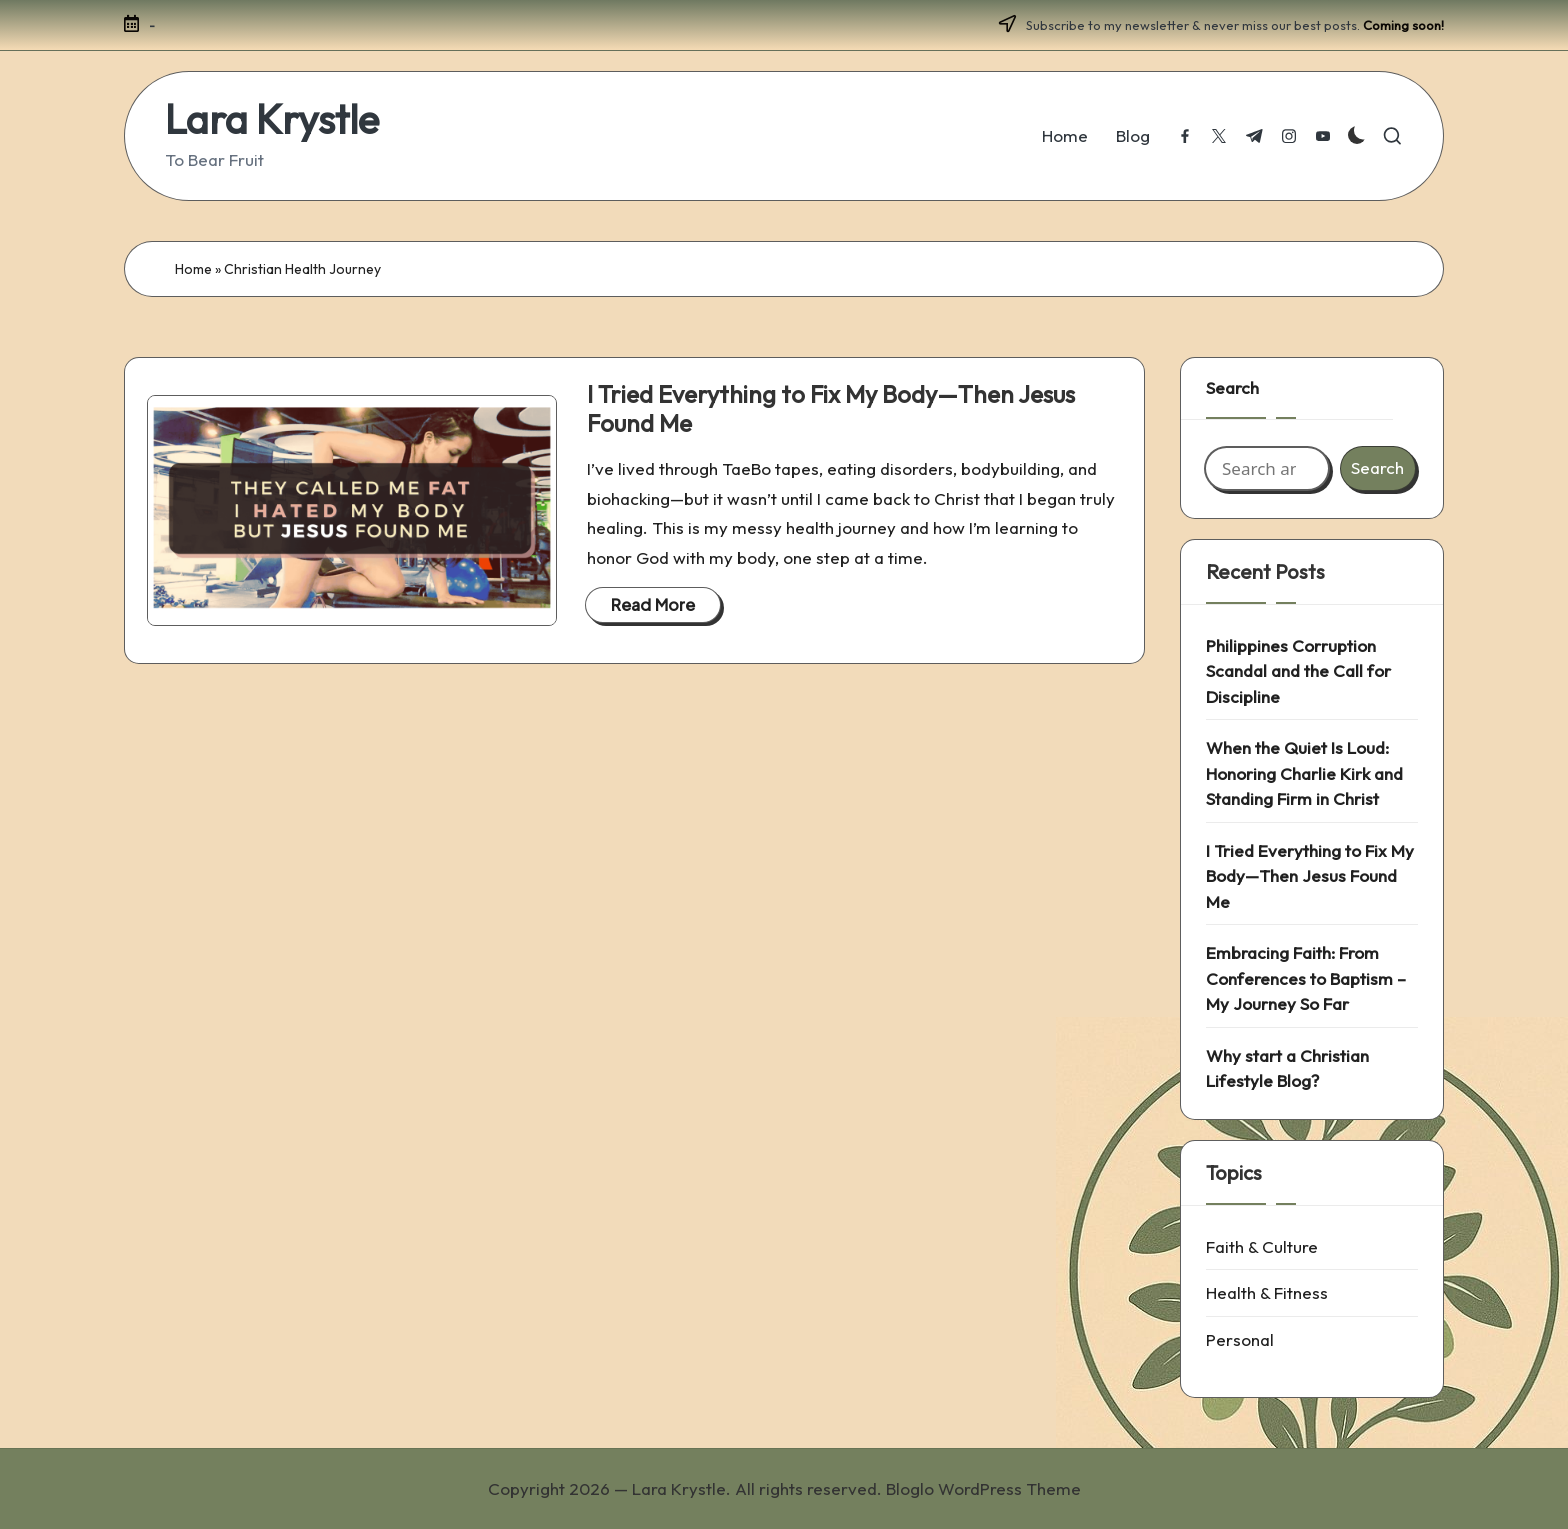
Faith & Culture (1262, 1246)
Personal (1240, 1339)
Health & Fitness (1267, 1292)
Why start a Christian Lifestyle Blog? (1287, 1068)
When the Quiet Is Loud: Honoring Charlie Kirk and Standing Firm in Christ (1304, 773)
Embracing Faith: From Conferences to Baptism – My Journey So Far (1306, 978)
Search (1232, 387)
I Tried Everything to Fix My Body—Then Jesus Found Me (831, 408)
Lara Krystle (272, 119)
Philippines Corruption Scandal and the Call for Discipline (1298, 671)
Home (193, 269)
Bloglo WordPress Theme (983, 1488)
